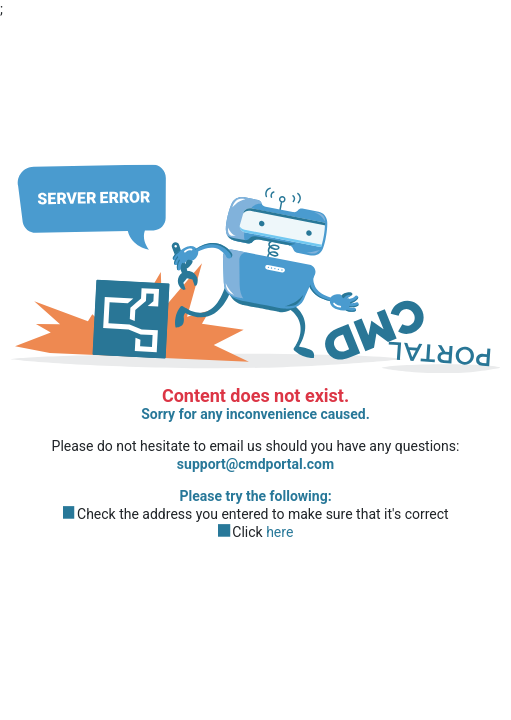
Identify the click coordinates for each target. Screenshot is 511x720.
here (279, 533)
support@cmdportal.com (255, 465)
